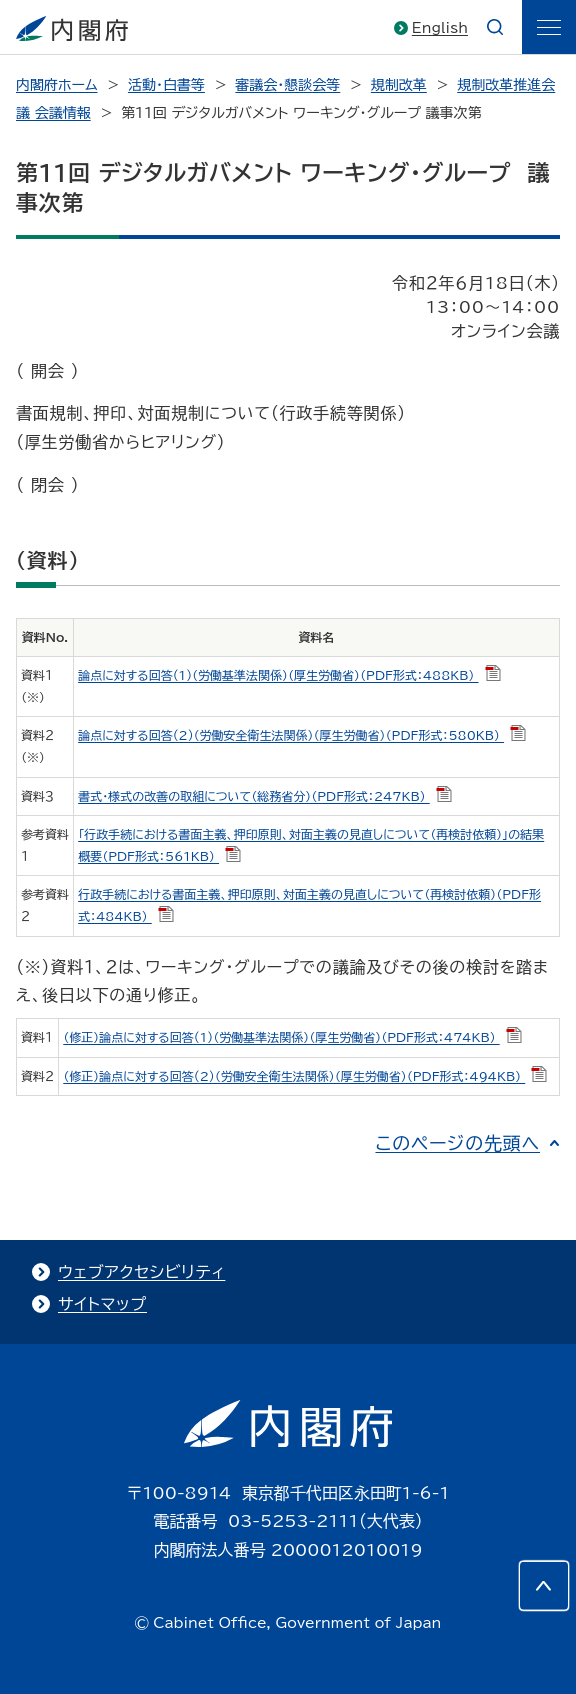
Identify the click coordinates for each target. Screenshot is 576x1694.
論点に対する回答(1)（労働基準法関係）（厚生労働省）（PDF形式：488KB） (289, 675)
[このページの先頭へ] (544, 1586)
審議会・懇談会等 (287, 85)
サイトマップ (102, 1304)
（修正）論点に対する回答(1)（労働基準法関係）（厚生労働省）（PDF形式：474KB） (292, 1037)
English (440, 28)
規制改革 (399, 85)
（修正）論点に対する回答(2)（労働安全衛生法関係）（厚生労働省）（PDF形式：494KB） (305, 1076)
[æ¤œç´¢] (495, 27)
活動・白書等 (166, 85)
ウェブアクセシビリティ (141, 1272)
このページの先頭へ (457, 1143)
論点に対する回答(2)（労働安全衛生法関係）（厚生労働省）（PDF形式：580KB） (302, 735)
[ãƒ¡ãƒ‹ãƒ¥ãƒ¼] (549, 27)
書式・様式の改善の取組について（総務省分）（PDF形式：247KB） (265, 796)
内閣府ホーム (56, 85)
